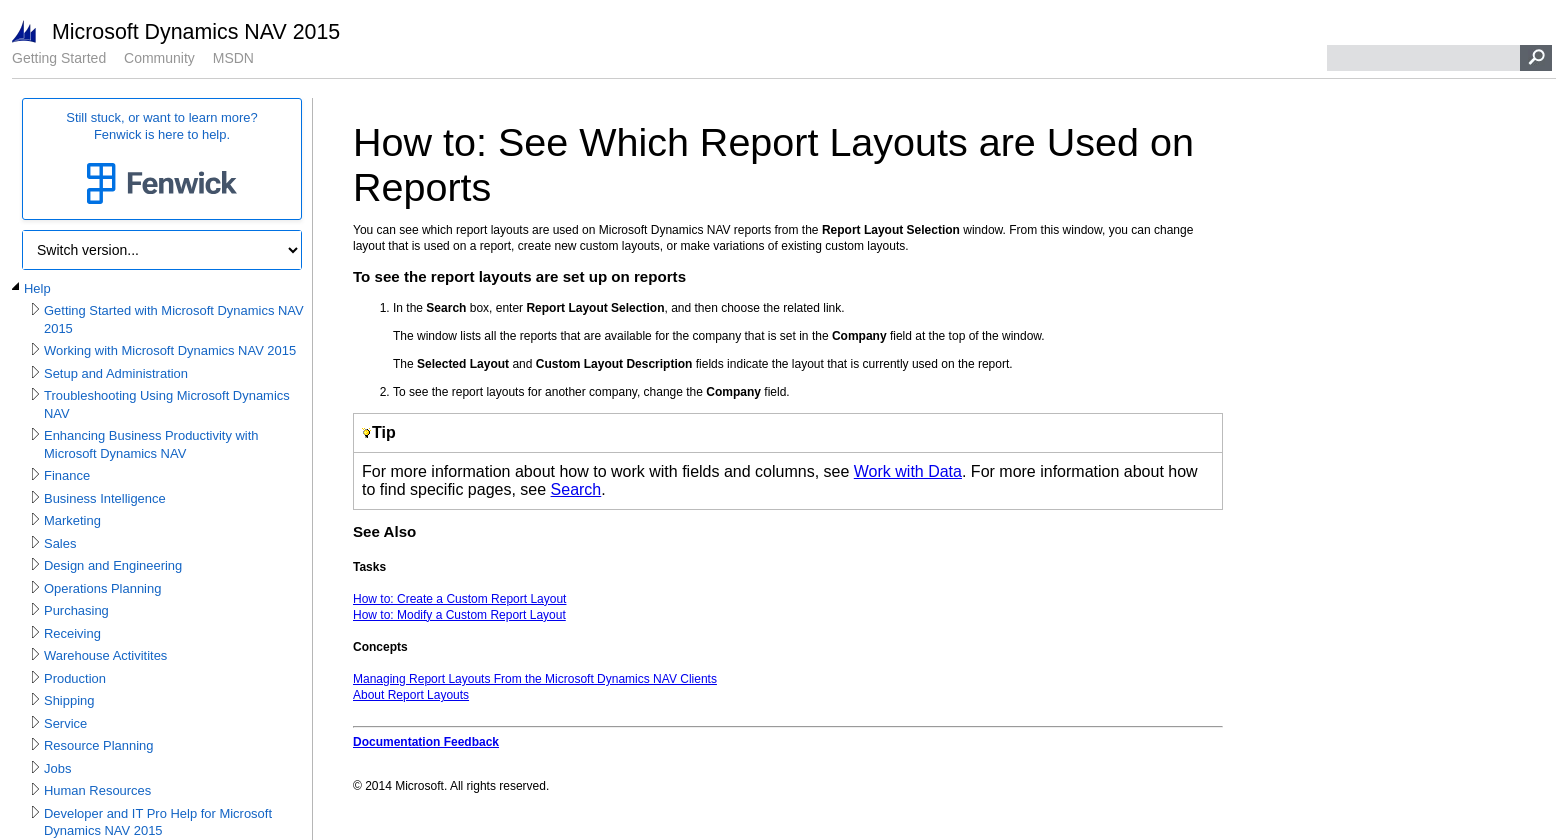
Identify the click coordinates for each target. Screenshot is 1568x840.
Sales (60, 543)
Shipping (69, 700)
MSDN (233, 58)
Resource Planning (98, 745)
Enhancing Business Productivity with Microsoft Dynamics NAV (151, 444)
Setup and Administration (116, 373)
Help (37, 288)
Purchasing (76, 610)
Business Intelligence (105, 498)
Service (65, 723)
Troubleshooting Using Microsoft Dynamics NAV (167, 404)
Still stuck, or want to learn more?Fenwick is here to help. (162, 159)
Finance (67, 475)
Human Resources (97, 790)
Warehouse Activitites (105, 655)
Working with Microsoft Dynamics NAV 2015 (170, 350)
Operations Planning (102, 588)
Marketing (72, 520)
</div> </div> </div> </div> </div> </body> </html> (788, 475)
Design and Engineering (113, 565)
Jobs (57, 768)
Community (159, 58)
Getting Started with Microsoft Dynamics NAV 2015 (174, 319)
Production (75, 678)
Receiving (72, 633)
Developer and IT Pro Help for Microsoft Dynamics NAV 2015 (158, 822)
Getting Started (59, 58)
